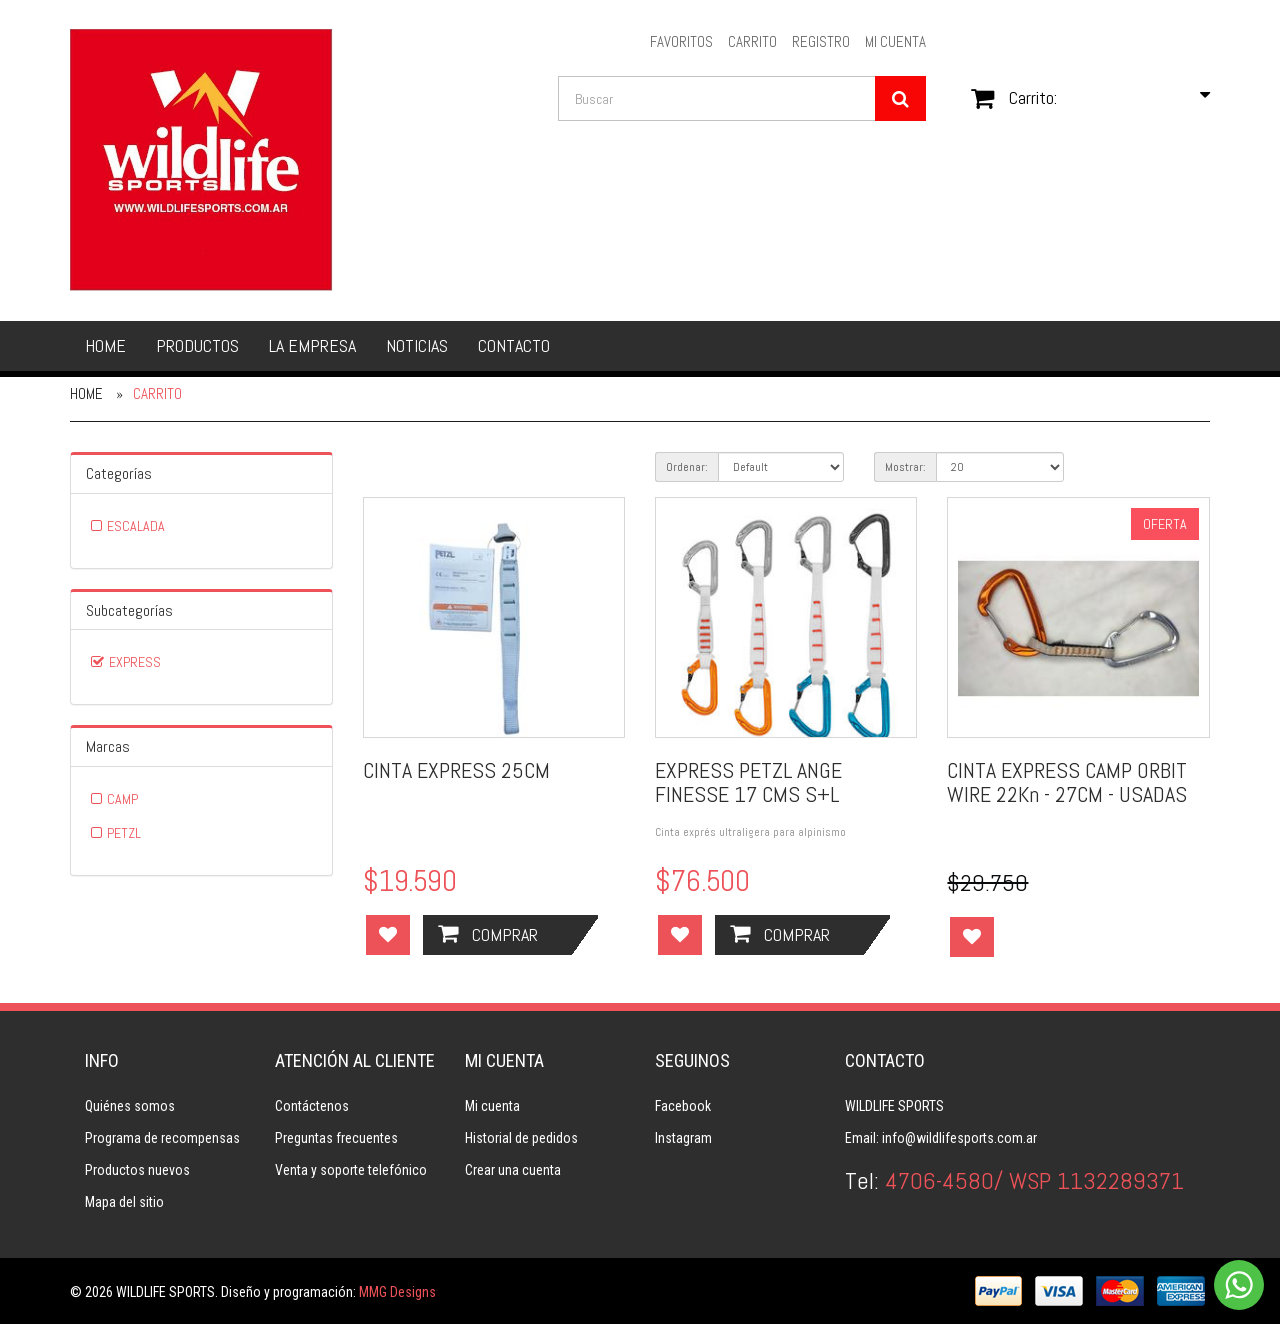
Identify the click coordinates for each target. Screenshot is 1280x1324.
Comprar (488, 934)
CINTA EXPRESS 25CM (456, 770)
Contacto (514, 345)
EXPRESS (135, 662)
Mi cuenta (492, 1106)
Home (105, 345)
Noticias (417, 345)
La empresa (312, 345)
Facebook (683, 1106)
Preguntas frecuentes (336, 1138)
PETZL (124, 833)
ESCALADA (136, 526)
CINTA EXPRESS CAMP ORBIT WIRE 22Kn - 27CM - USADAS (1067, 782)
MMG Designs (397, 1292)
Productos (197, 345)
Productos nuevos (137, 1170)
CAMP (122, 799)
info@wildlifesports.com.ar (959, 1138)
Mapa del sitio (124, 1202)
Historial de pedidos (521, 1138)
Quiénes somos (130, 1106)
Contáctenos (312, 1106)
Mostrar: (905, 467)
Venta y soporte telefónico (351, 1170)
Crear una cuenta (513, 1170)
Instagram (683, 1138)
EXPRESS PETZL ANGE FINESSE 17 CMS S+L (748, 782)
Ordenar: (687, 467)
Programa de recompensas (162, 1138)
